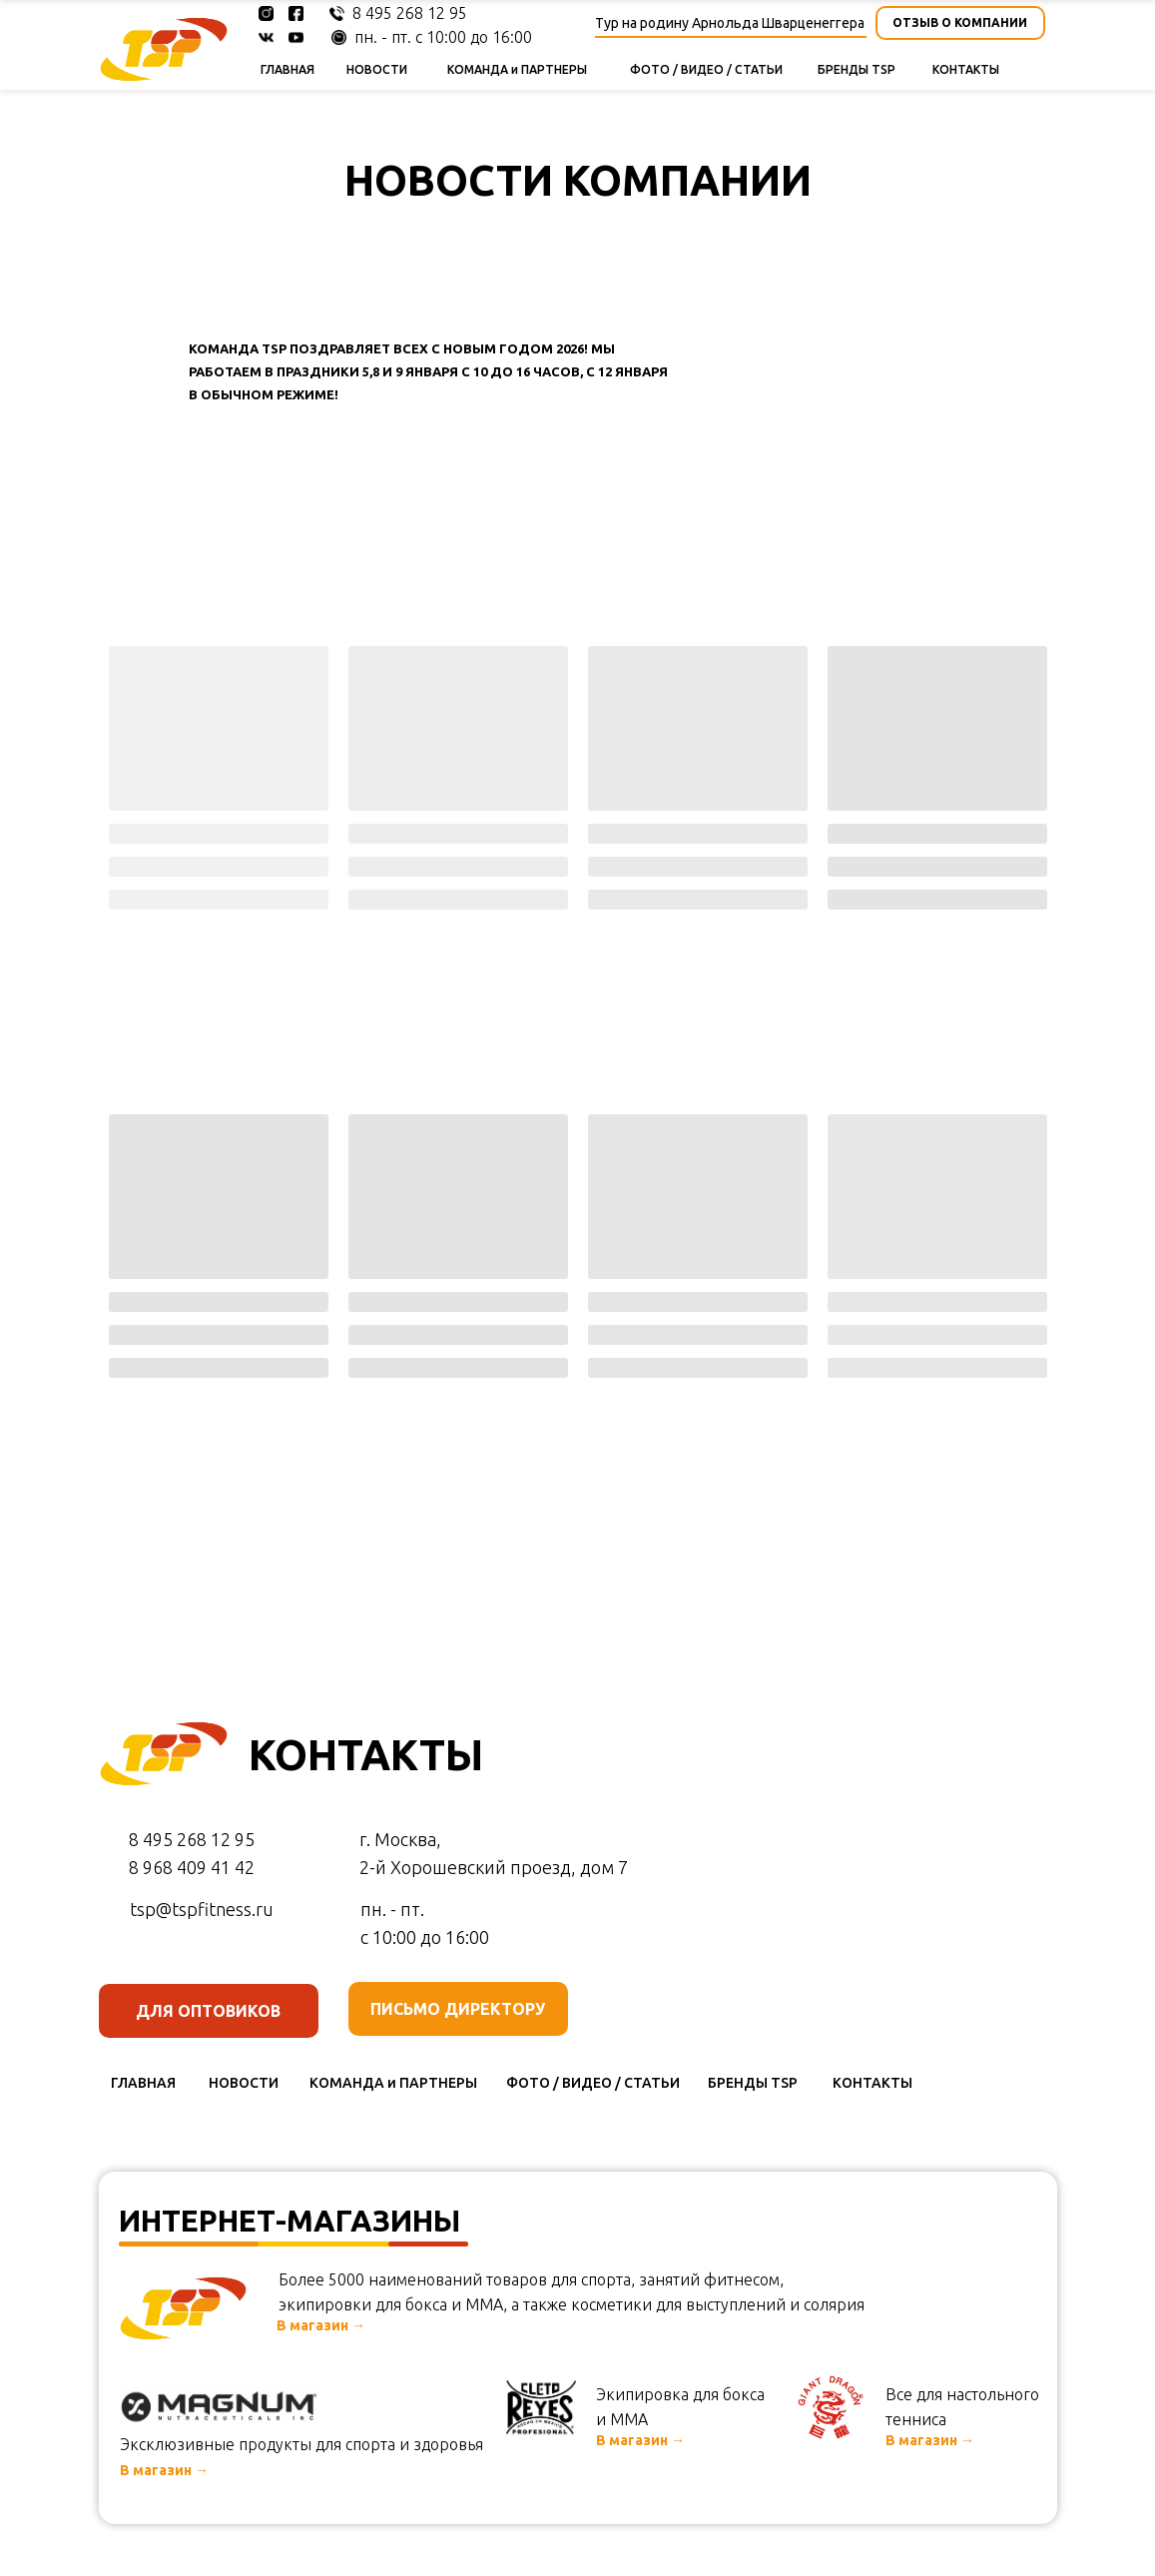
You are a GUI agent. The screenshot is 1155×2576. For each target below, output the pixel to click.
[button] (960, 23)
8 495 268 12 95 (409, 13)
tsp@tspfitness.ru (202, 1909)
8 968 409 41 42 (192, 1867)
